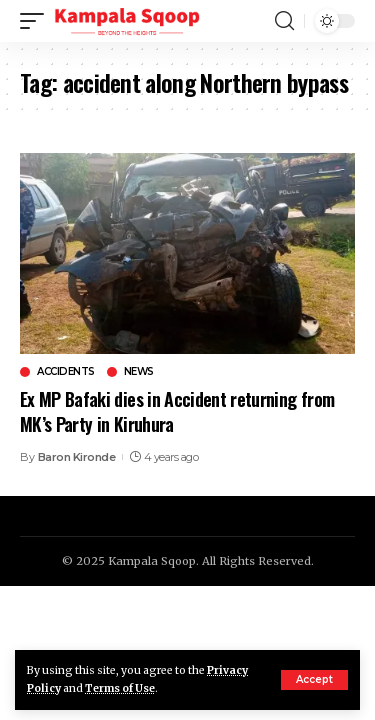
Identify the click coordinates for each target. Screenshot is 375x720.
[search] (284, 21)
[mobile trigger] (37, 21)
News (139, 372)
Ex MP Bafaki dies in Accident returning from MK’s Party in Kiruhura (177, 411)
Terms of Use (120, 688)
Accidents (66, 372)
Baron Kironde (77, 457)
